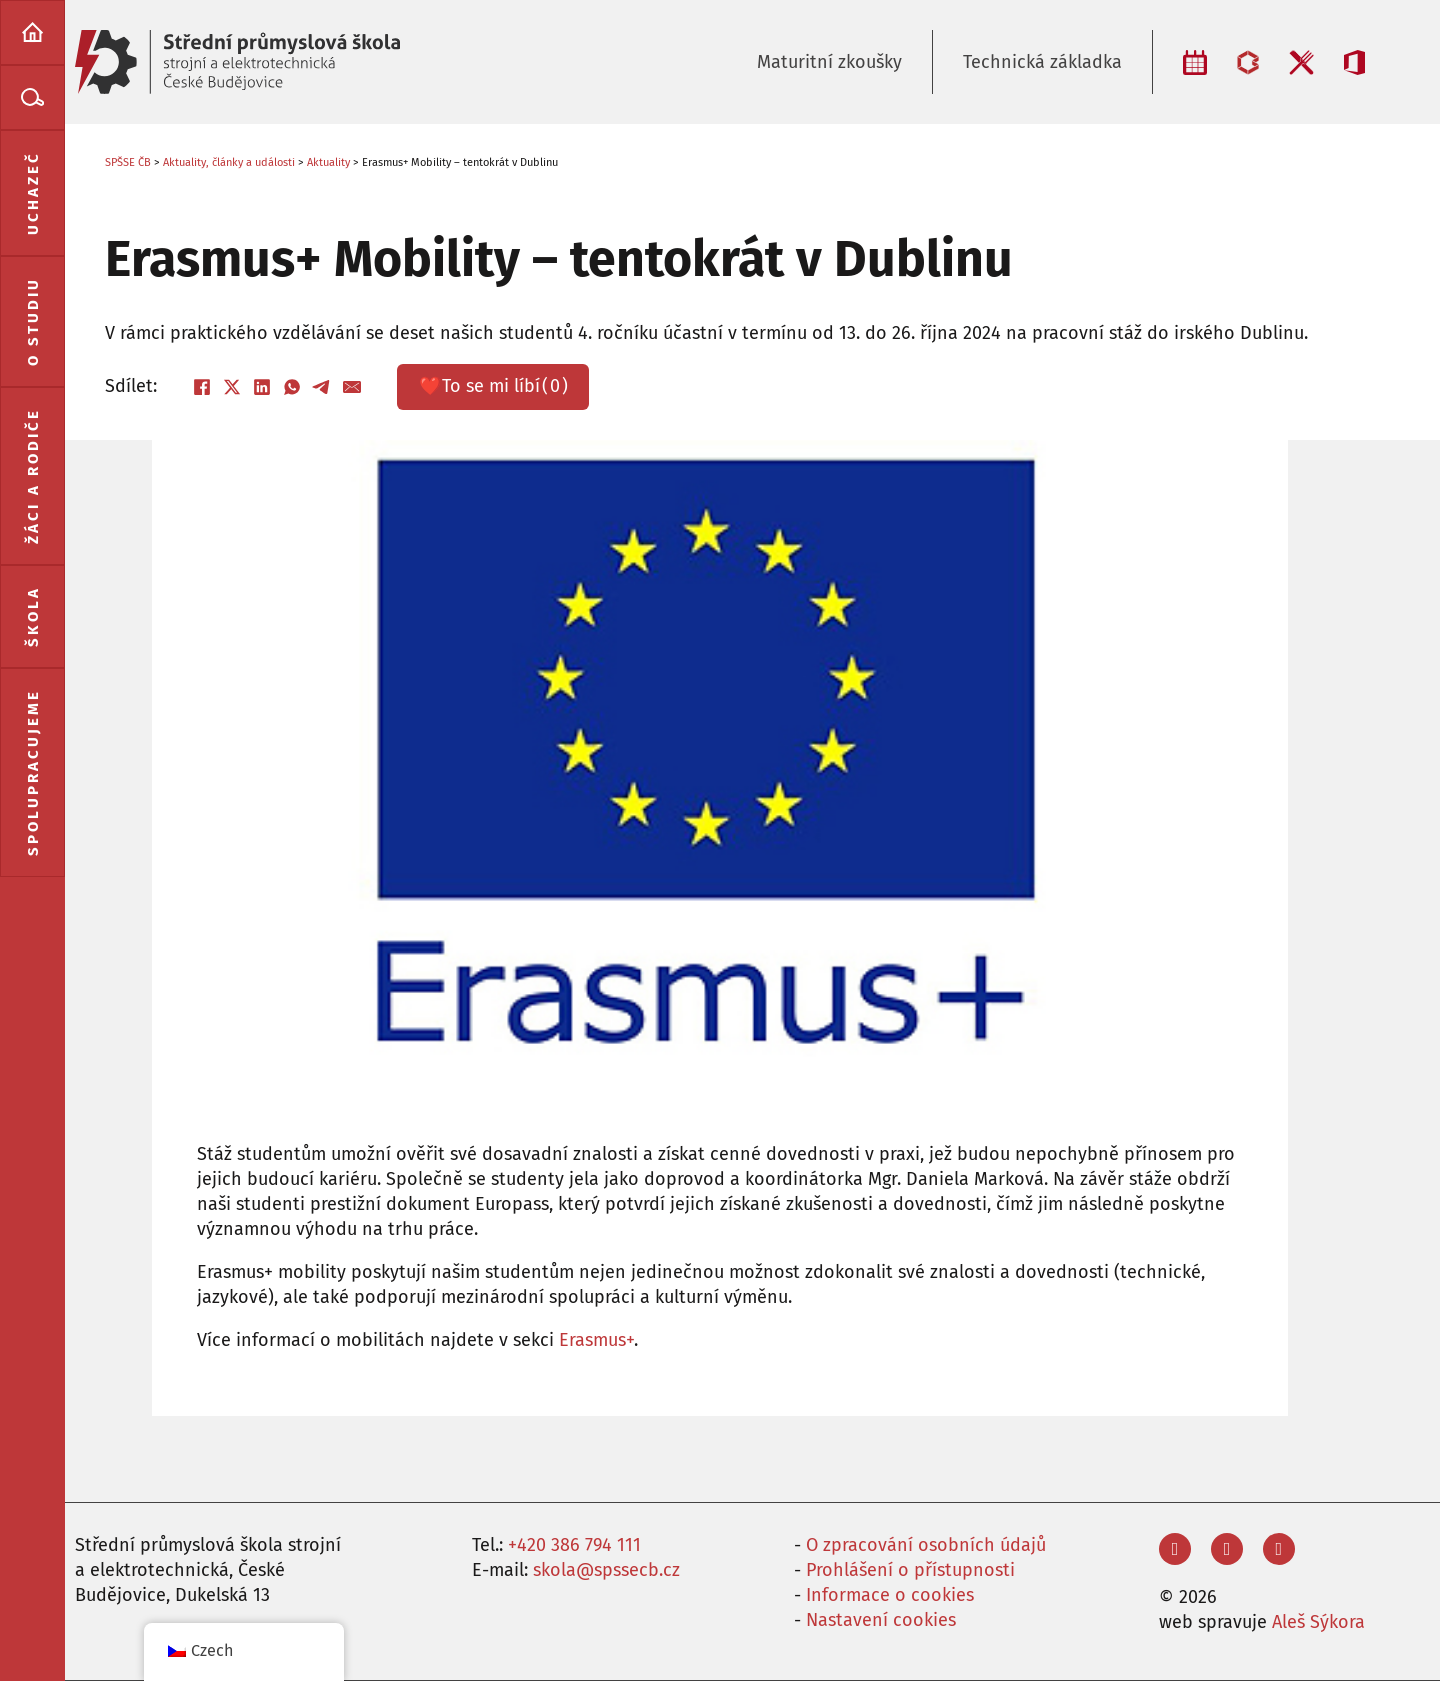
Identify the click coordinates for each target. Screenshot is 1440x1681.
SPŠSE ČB (128, 162)
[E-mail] (352, 387)
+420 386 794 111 (574, 1545)
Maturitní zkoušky (829, 62)
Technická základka (1042, 62)
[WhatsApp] (292, 387)
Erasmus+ (596, 1340)
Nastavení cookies (881, 1620)
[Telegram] (322, 387)
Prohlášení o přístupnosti (910, 1570)
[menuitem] (32, 32)
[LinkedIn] (262, 387)
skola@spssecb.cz (606, 1570)
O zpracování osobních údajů (926, 1545)
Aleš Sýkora (1318, 1622)
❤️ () (493, 386)
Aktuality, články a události (229, 162)
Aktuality (328, 162)
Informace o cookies (890, 1595)
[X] (232, 387)
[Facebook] (202, 387)
